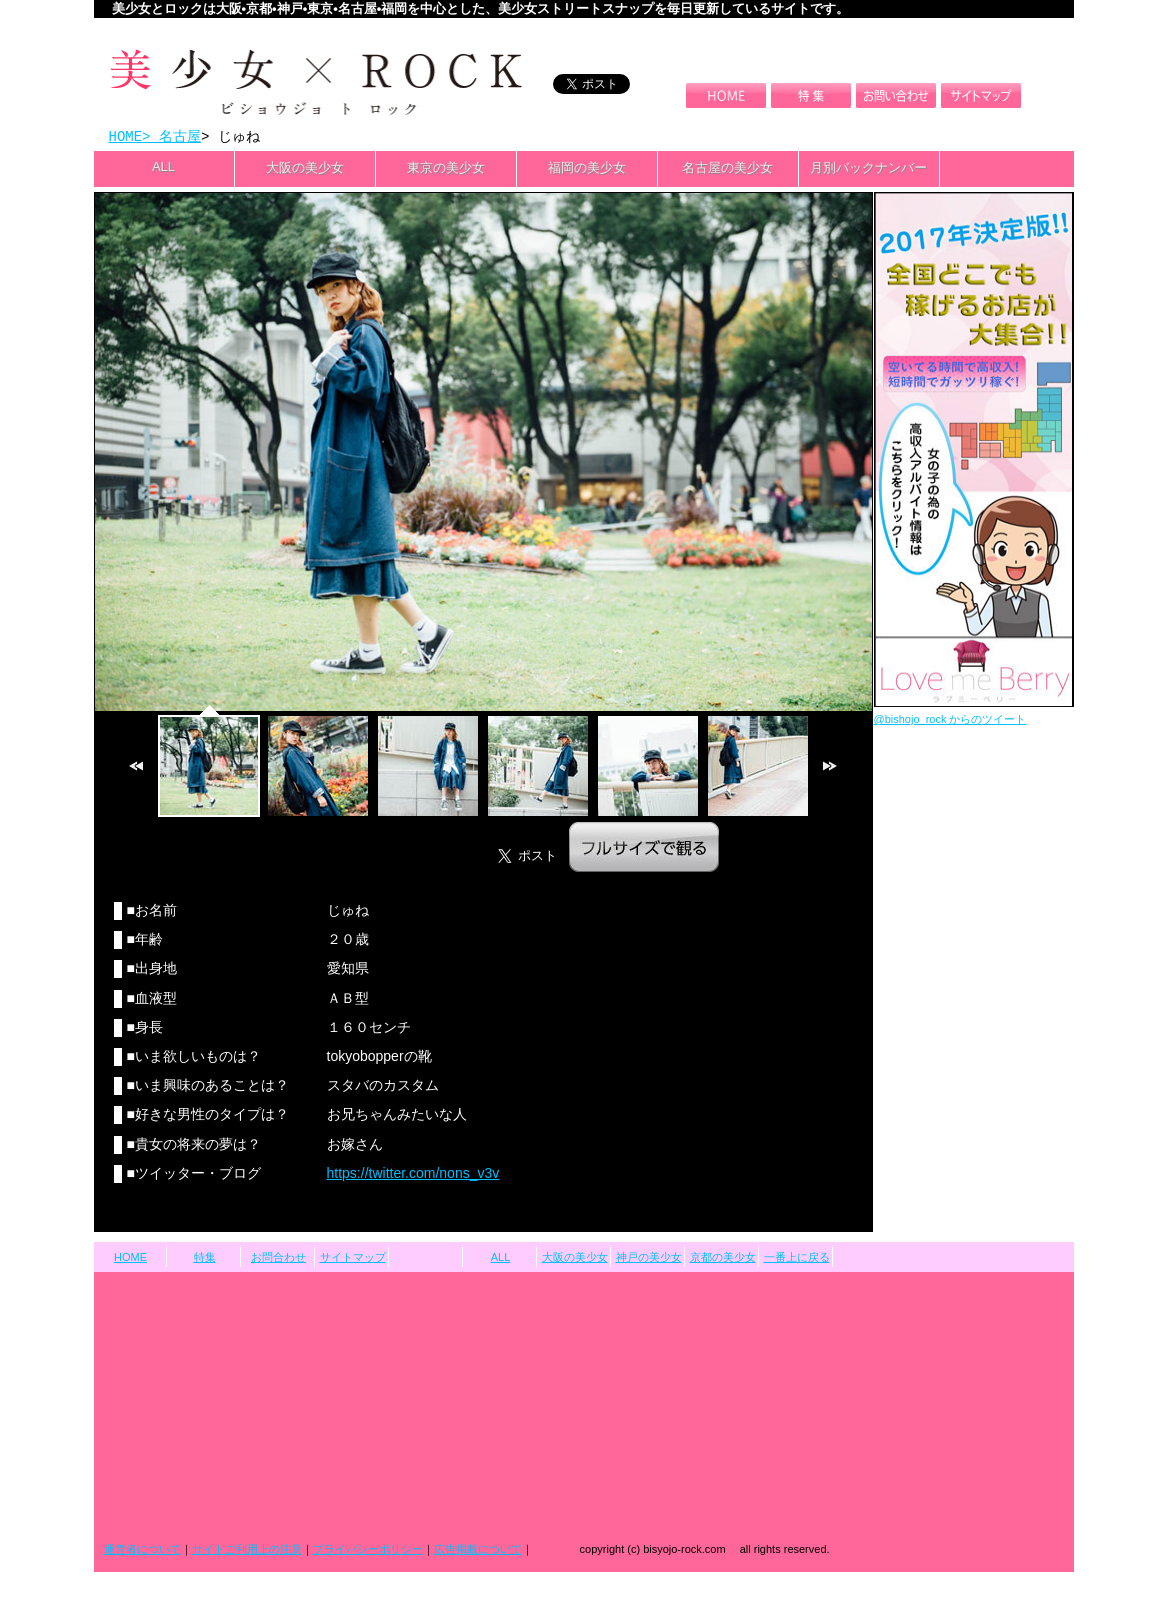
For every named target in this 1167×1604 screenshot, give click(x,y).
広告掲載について (478, 1551)
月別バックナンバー (868, 169)
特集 (205, 1259)
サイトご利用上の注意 (247, 1551)
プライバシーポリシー (368, 1551)
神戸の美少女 (649, 1259)
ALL (163, 168)
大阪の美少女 (305, 169)
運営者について (142, 1551)
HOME (126, 137)
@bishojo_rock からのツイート (950, 721)
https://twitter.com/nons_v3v (413, 1175)
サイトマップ (353, 1259)
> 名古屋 (171, 137)
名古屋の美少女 (727, 169)
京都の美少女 (723, 1259)
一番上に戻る (797, 1259)
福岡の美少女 (587, 169)
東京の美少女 (446, 169)
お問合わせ (278, 1259)
